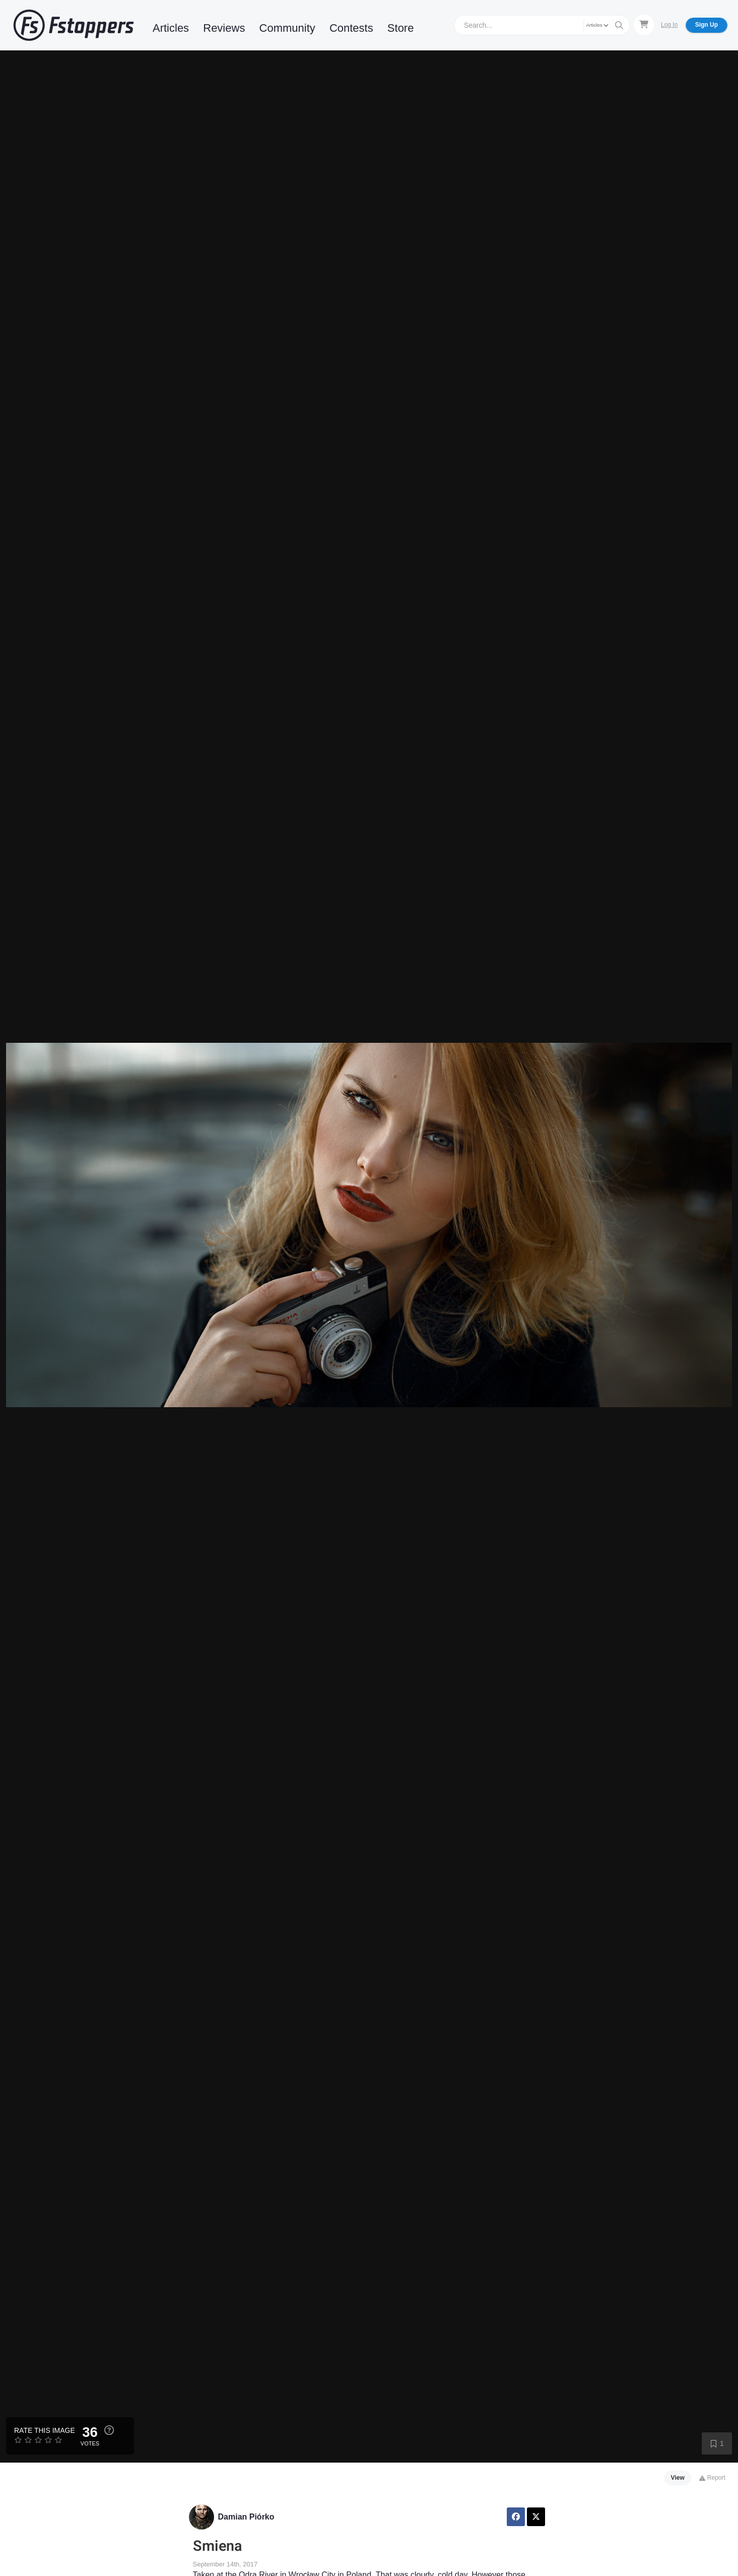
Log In (669, 24)
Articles (171, 28)
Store (400, 28)
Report (712, 2477)
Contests (351, 28)
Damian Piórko (246, 2516)
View (678, 2477)
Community (287, 28)
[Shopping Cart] (644, 25)
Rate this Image (44, 2430)
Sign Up (706, 24)
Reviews (224, 28)
